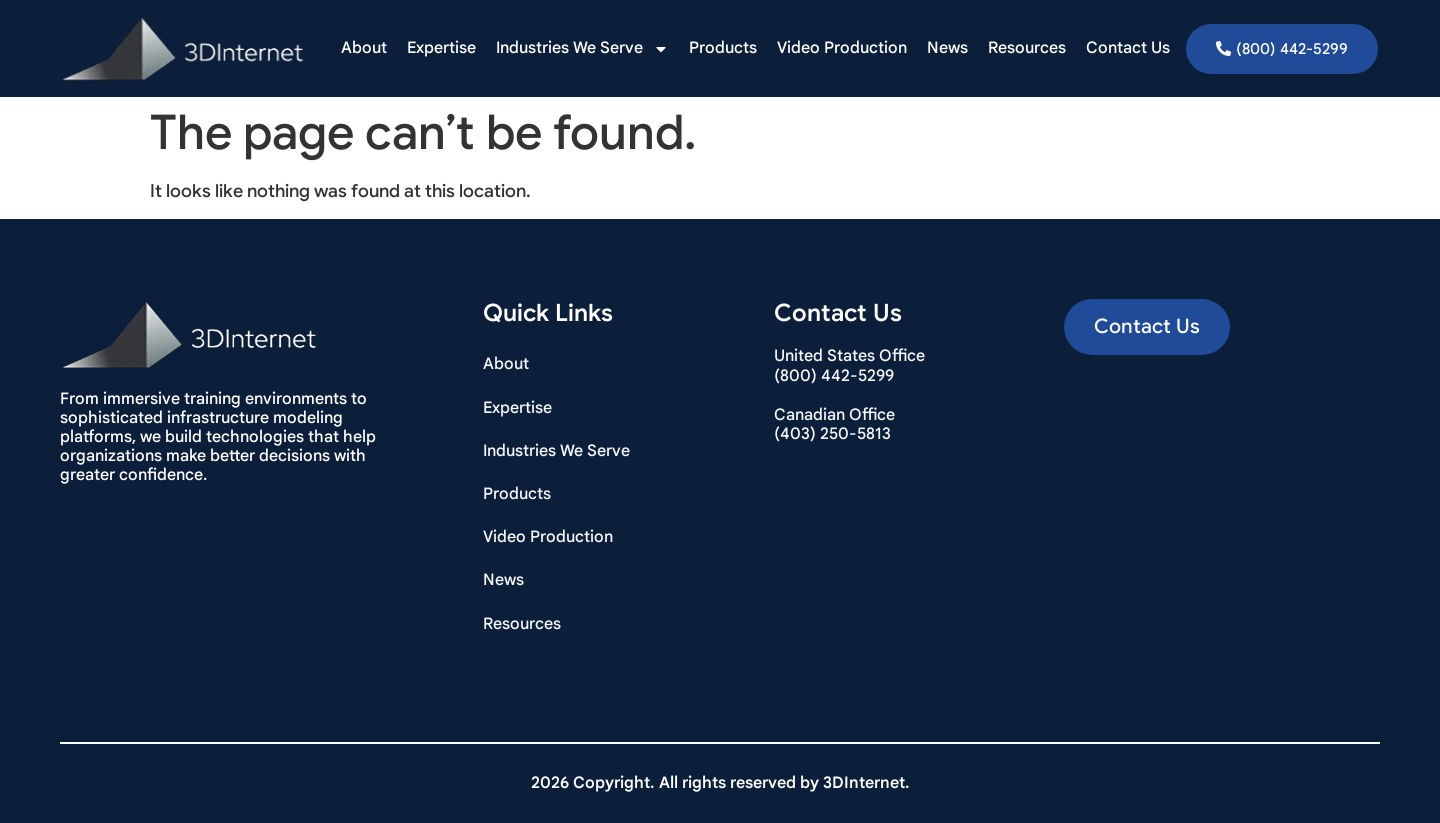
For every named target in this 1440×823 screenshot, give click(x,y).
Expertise (441, 48)
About (364, 48)
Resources (1027, 48)
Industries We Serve (582, 49)
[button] (1147, 327)
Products (723, 48)
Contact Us (1128, 48)
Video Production (842, 48)
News (947, 48)
